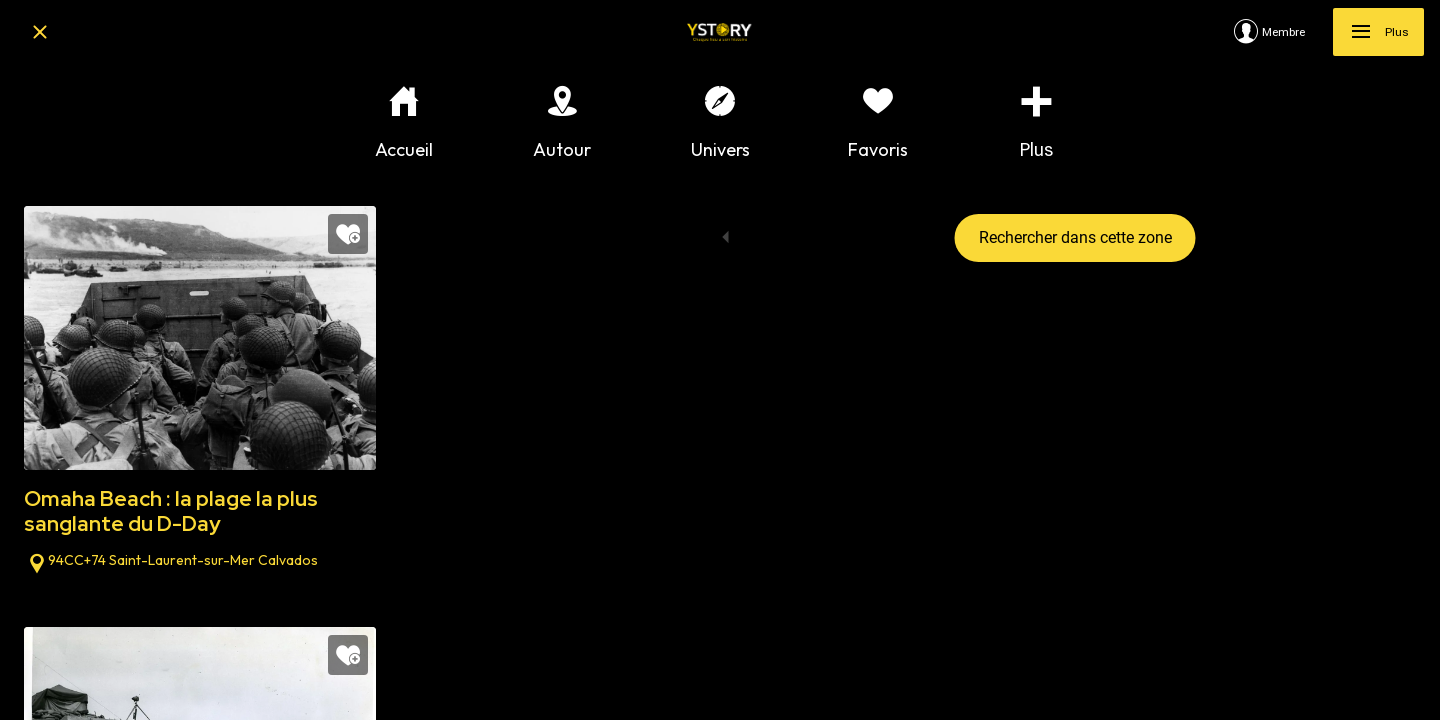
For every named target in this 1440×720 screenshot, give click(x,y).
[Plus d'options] (1036, 123)
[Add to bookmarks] (348, 234)
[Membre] (1283, 32)
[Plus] (1378, 32)
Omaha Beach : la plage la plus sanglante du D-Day (171, 511)
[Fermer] (40, 32)
